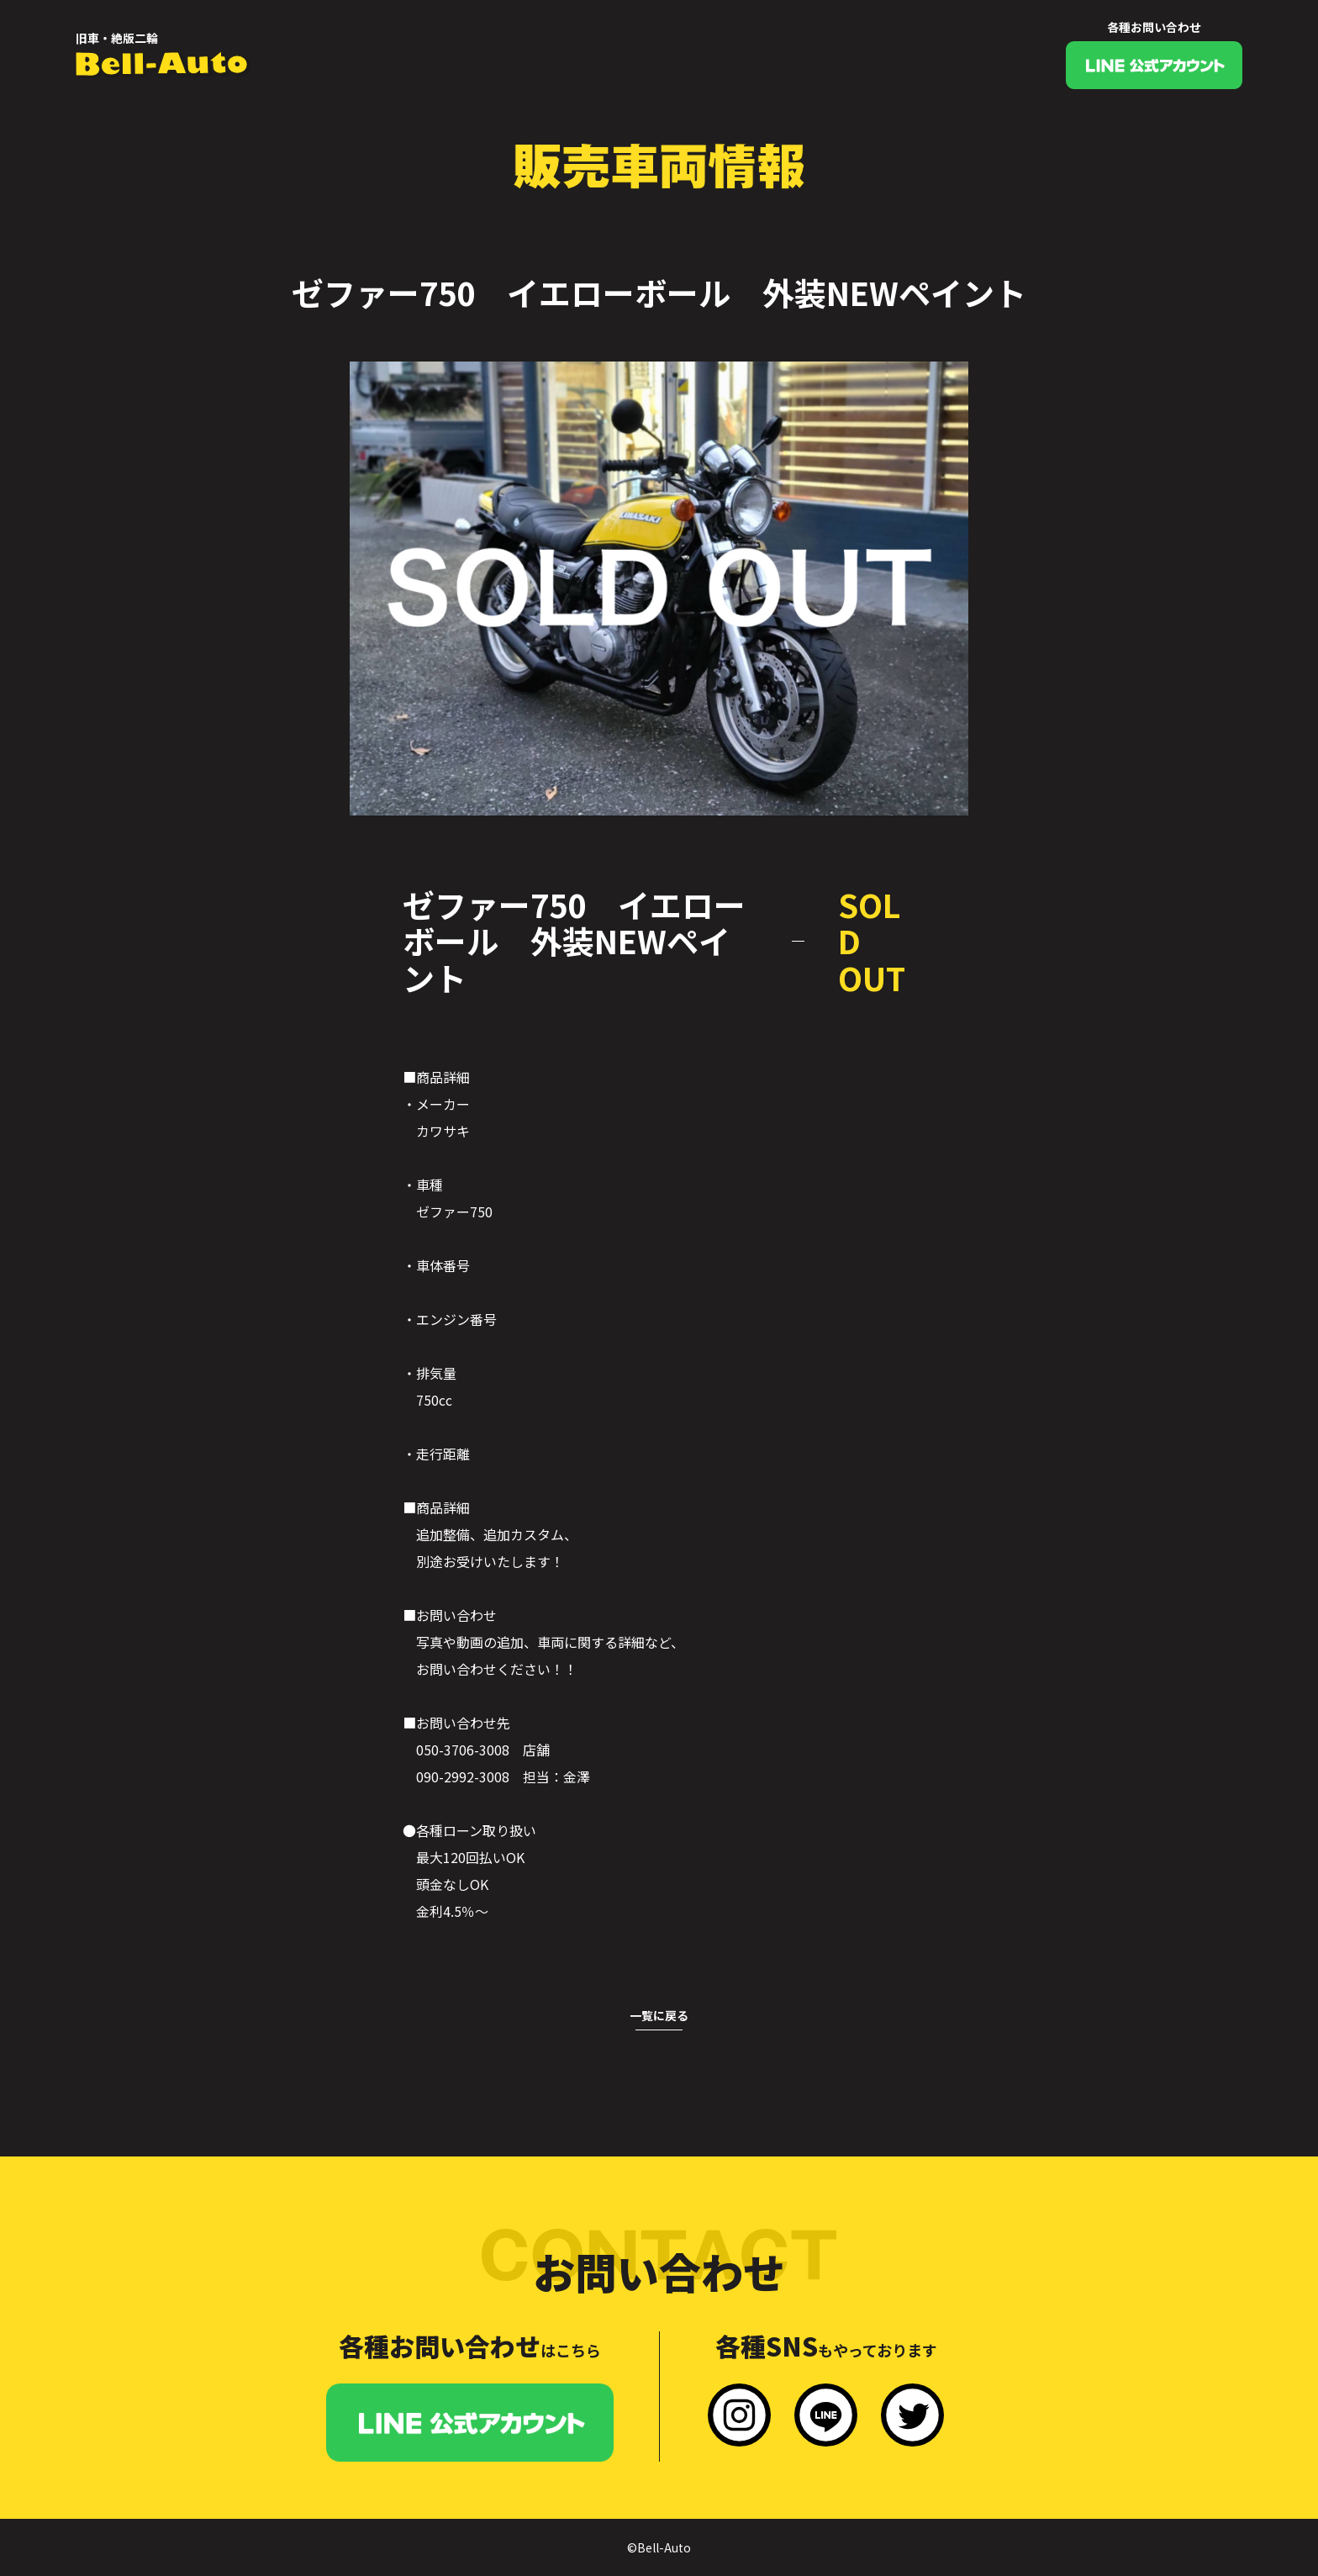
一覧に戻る (659, 2015)
